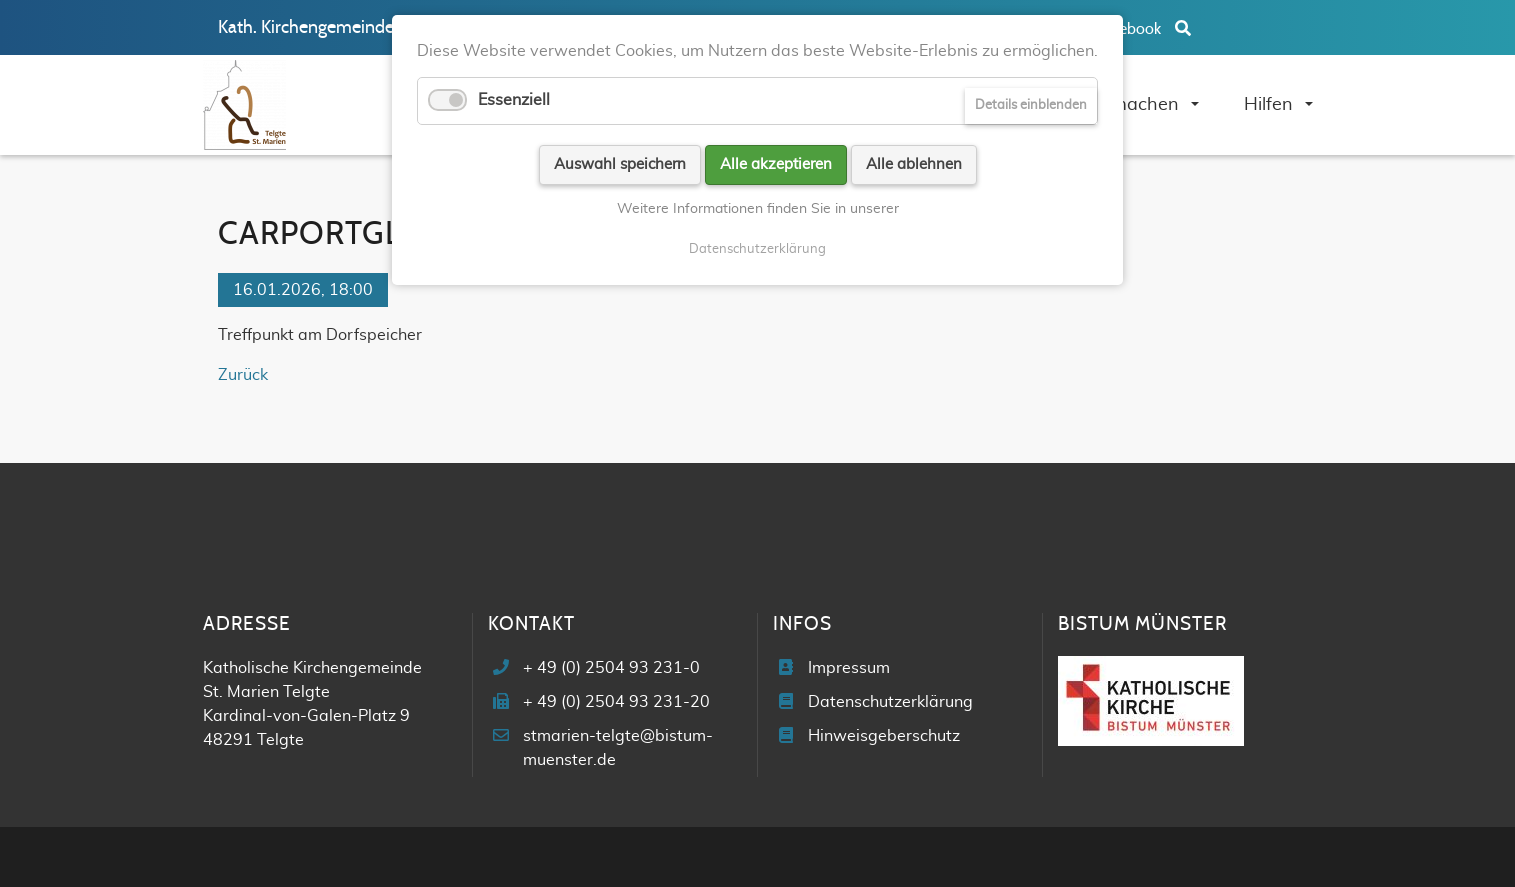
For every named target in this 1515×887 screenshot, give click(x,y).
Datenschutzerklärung (890, 702)
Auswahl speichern (620, 164)
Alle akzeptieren (776, 164)
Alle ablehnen (914, 164)
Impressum (849, 668)
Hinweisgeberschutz (884, 736)
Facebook (1129, 29)
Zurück (243, 375)
